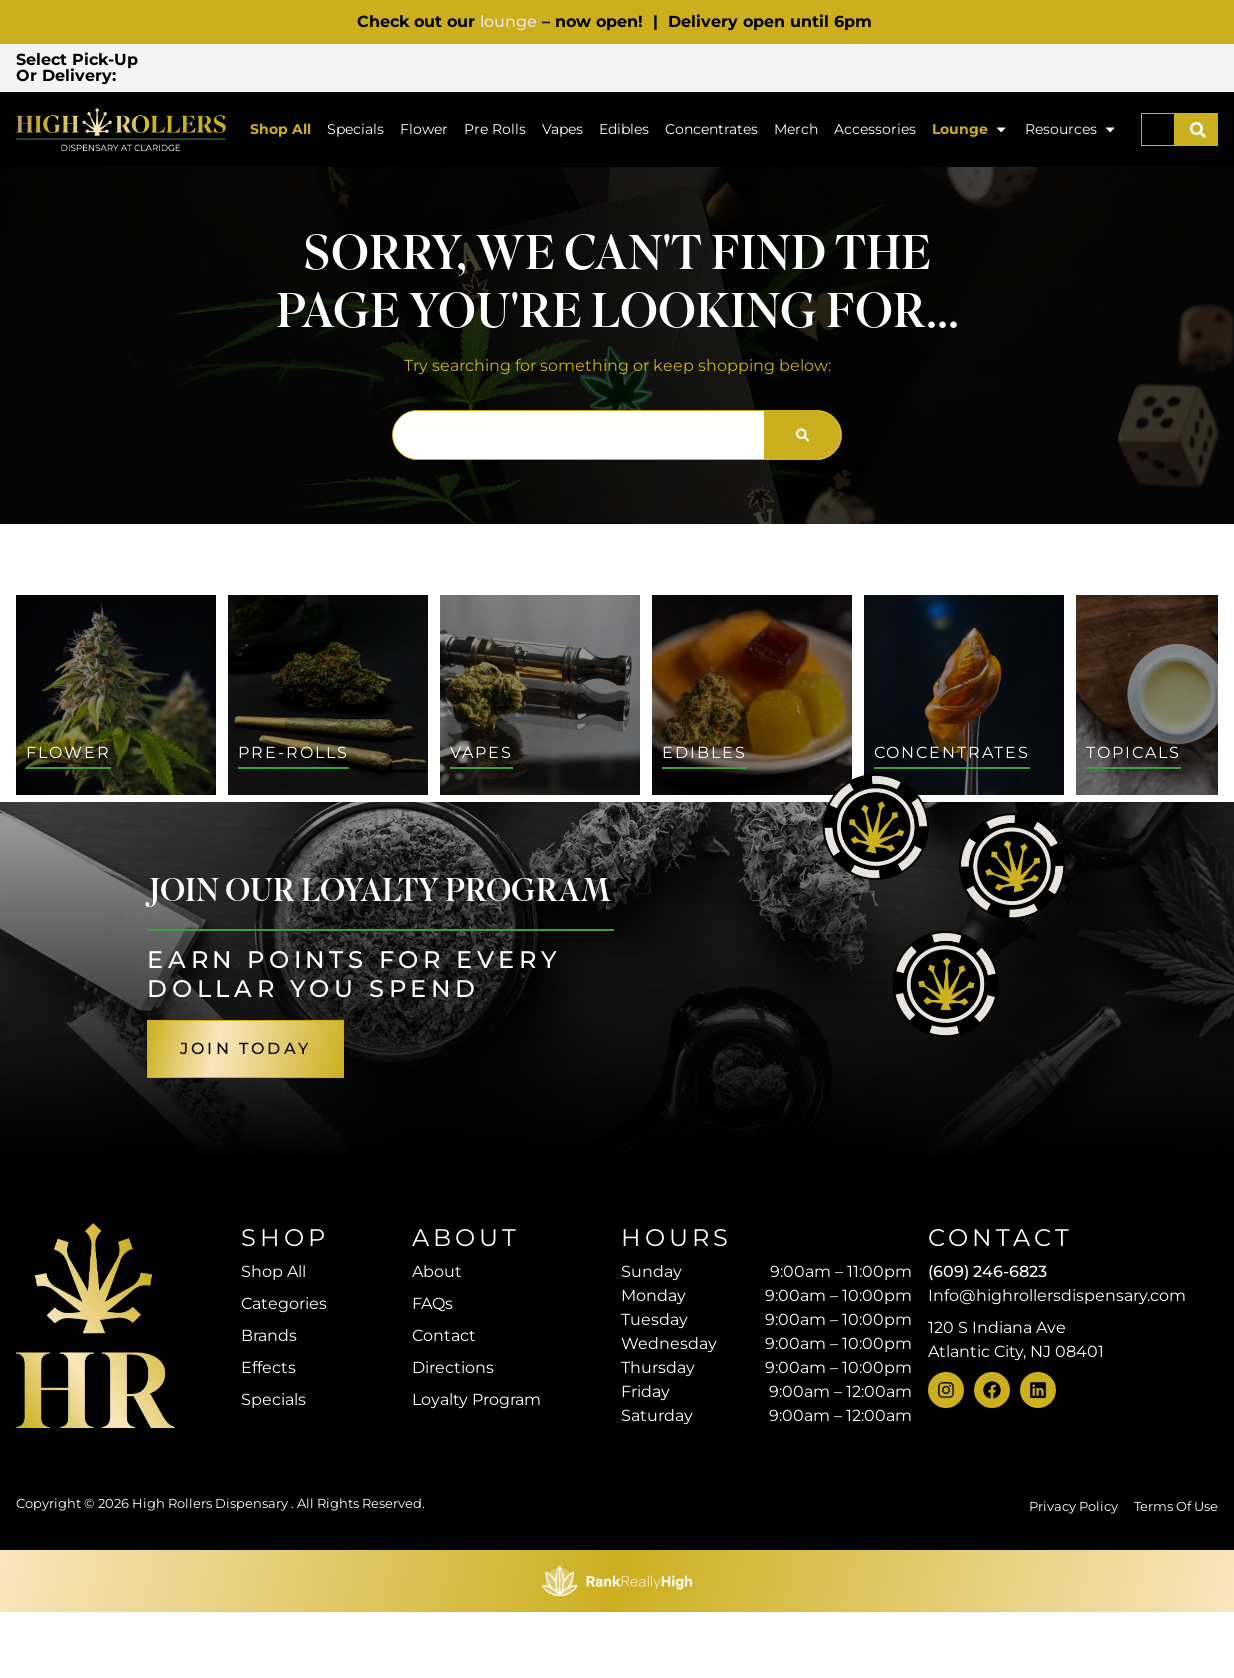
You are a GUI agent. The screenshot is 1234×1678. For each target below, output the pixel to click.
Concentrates (711, 132)
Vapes (562, 132)
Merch (796, 132)
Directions (453, 1370)
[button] (301, 69)
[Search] (1198, 133)
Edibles (624, 132)
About (437, 1274)
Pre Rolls (495, 132)
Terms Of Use (1176, 1572)
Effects (268, 1370)
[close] (788, 48)
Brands (269, 1338)
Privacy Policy (1073, 1572)
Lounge (970, 133)
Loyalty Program (476, 1402)
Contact (444, 1338)
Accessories (875, 132)
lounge (508, 21)
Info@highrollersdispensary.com (1057, 1298)
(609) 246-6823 (987, 1274)
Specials (355, 132)
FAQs (432, 1306)
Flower (424, 132)
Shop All (280, 132)
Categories (284, 1306)
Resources (1071, 133)
